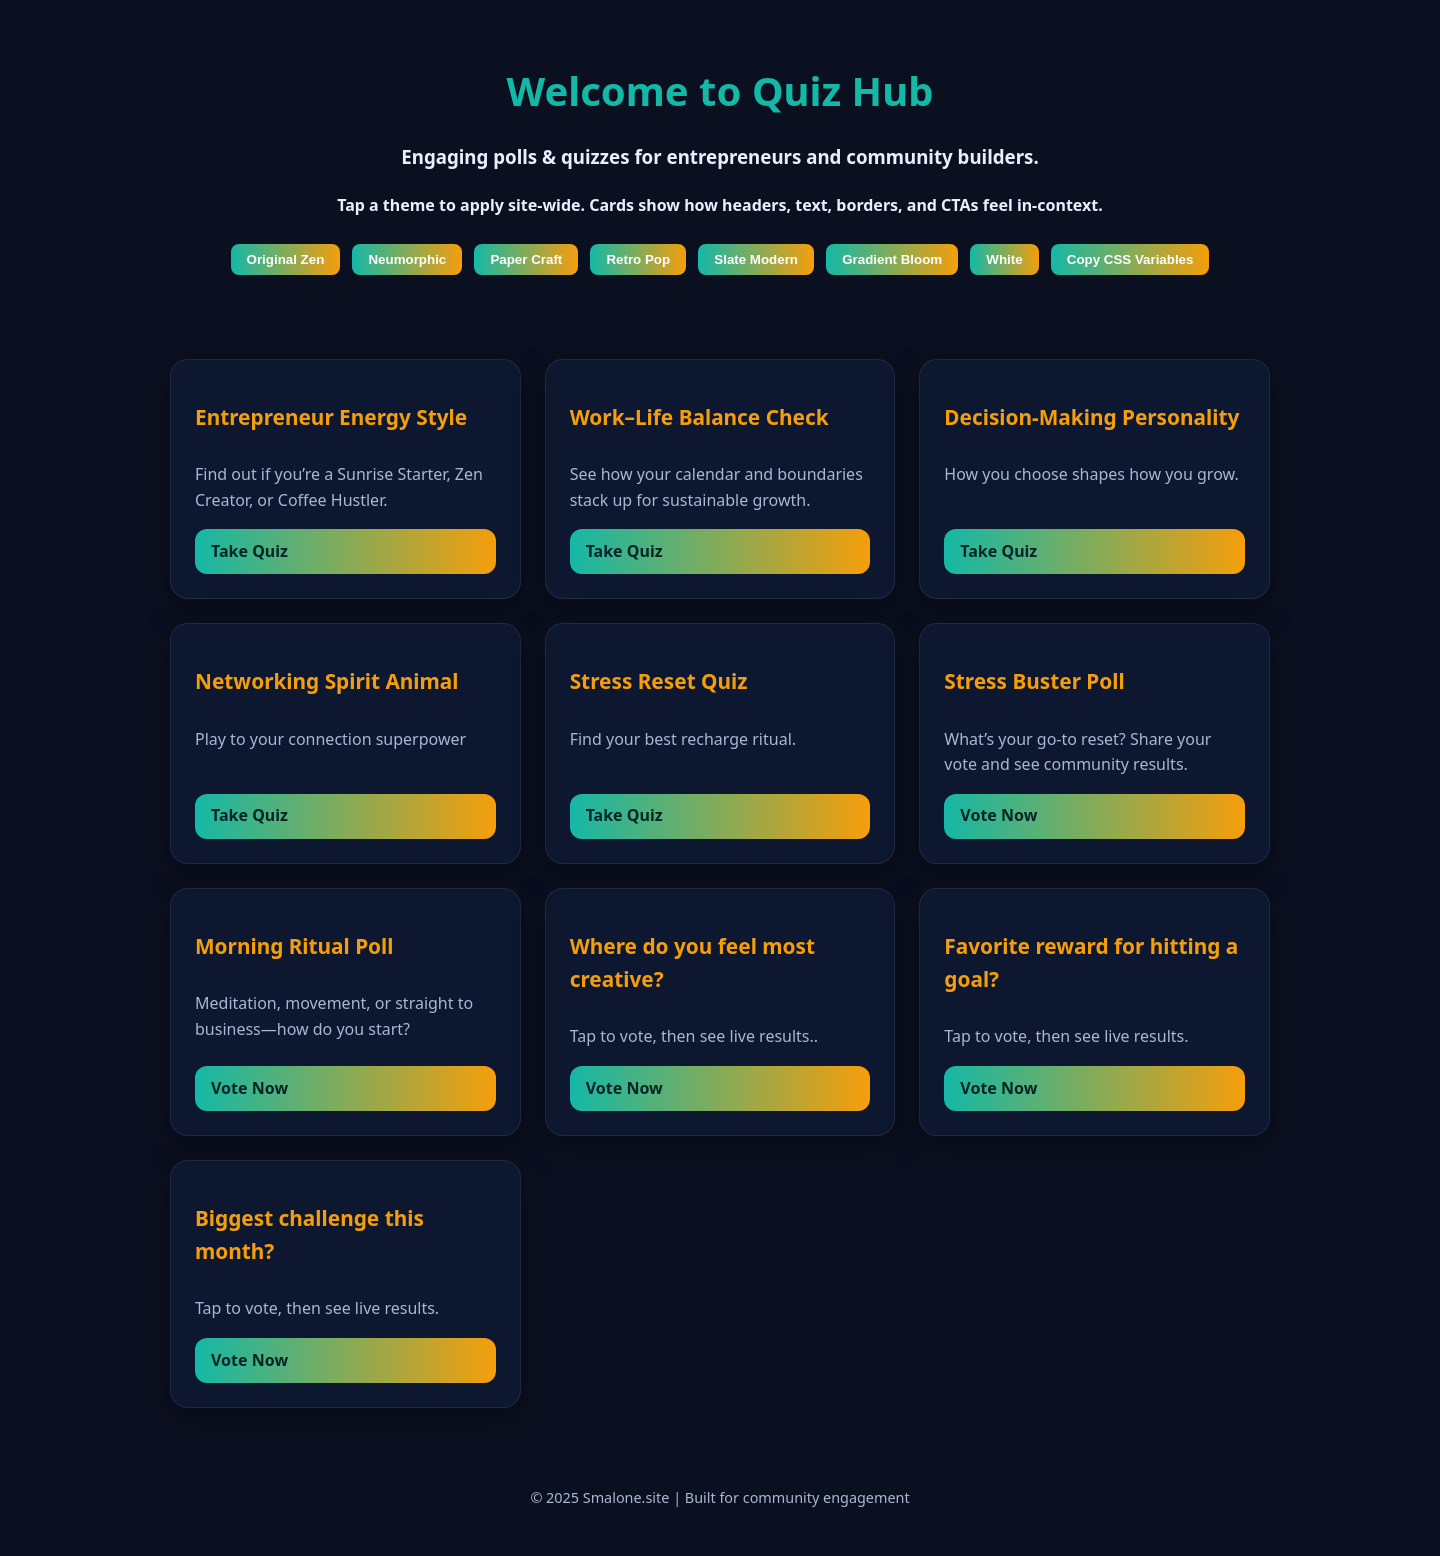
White (1004, 259)
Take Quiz (249, 551)
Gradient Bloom (892, 259)
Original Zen (286, 259)
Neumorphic (407, 259)
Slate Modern (756, 259)
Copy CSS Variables (1130, 259)
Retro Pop (638, 259)
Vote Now (998, 815)
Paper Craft (526, 259)
